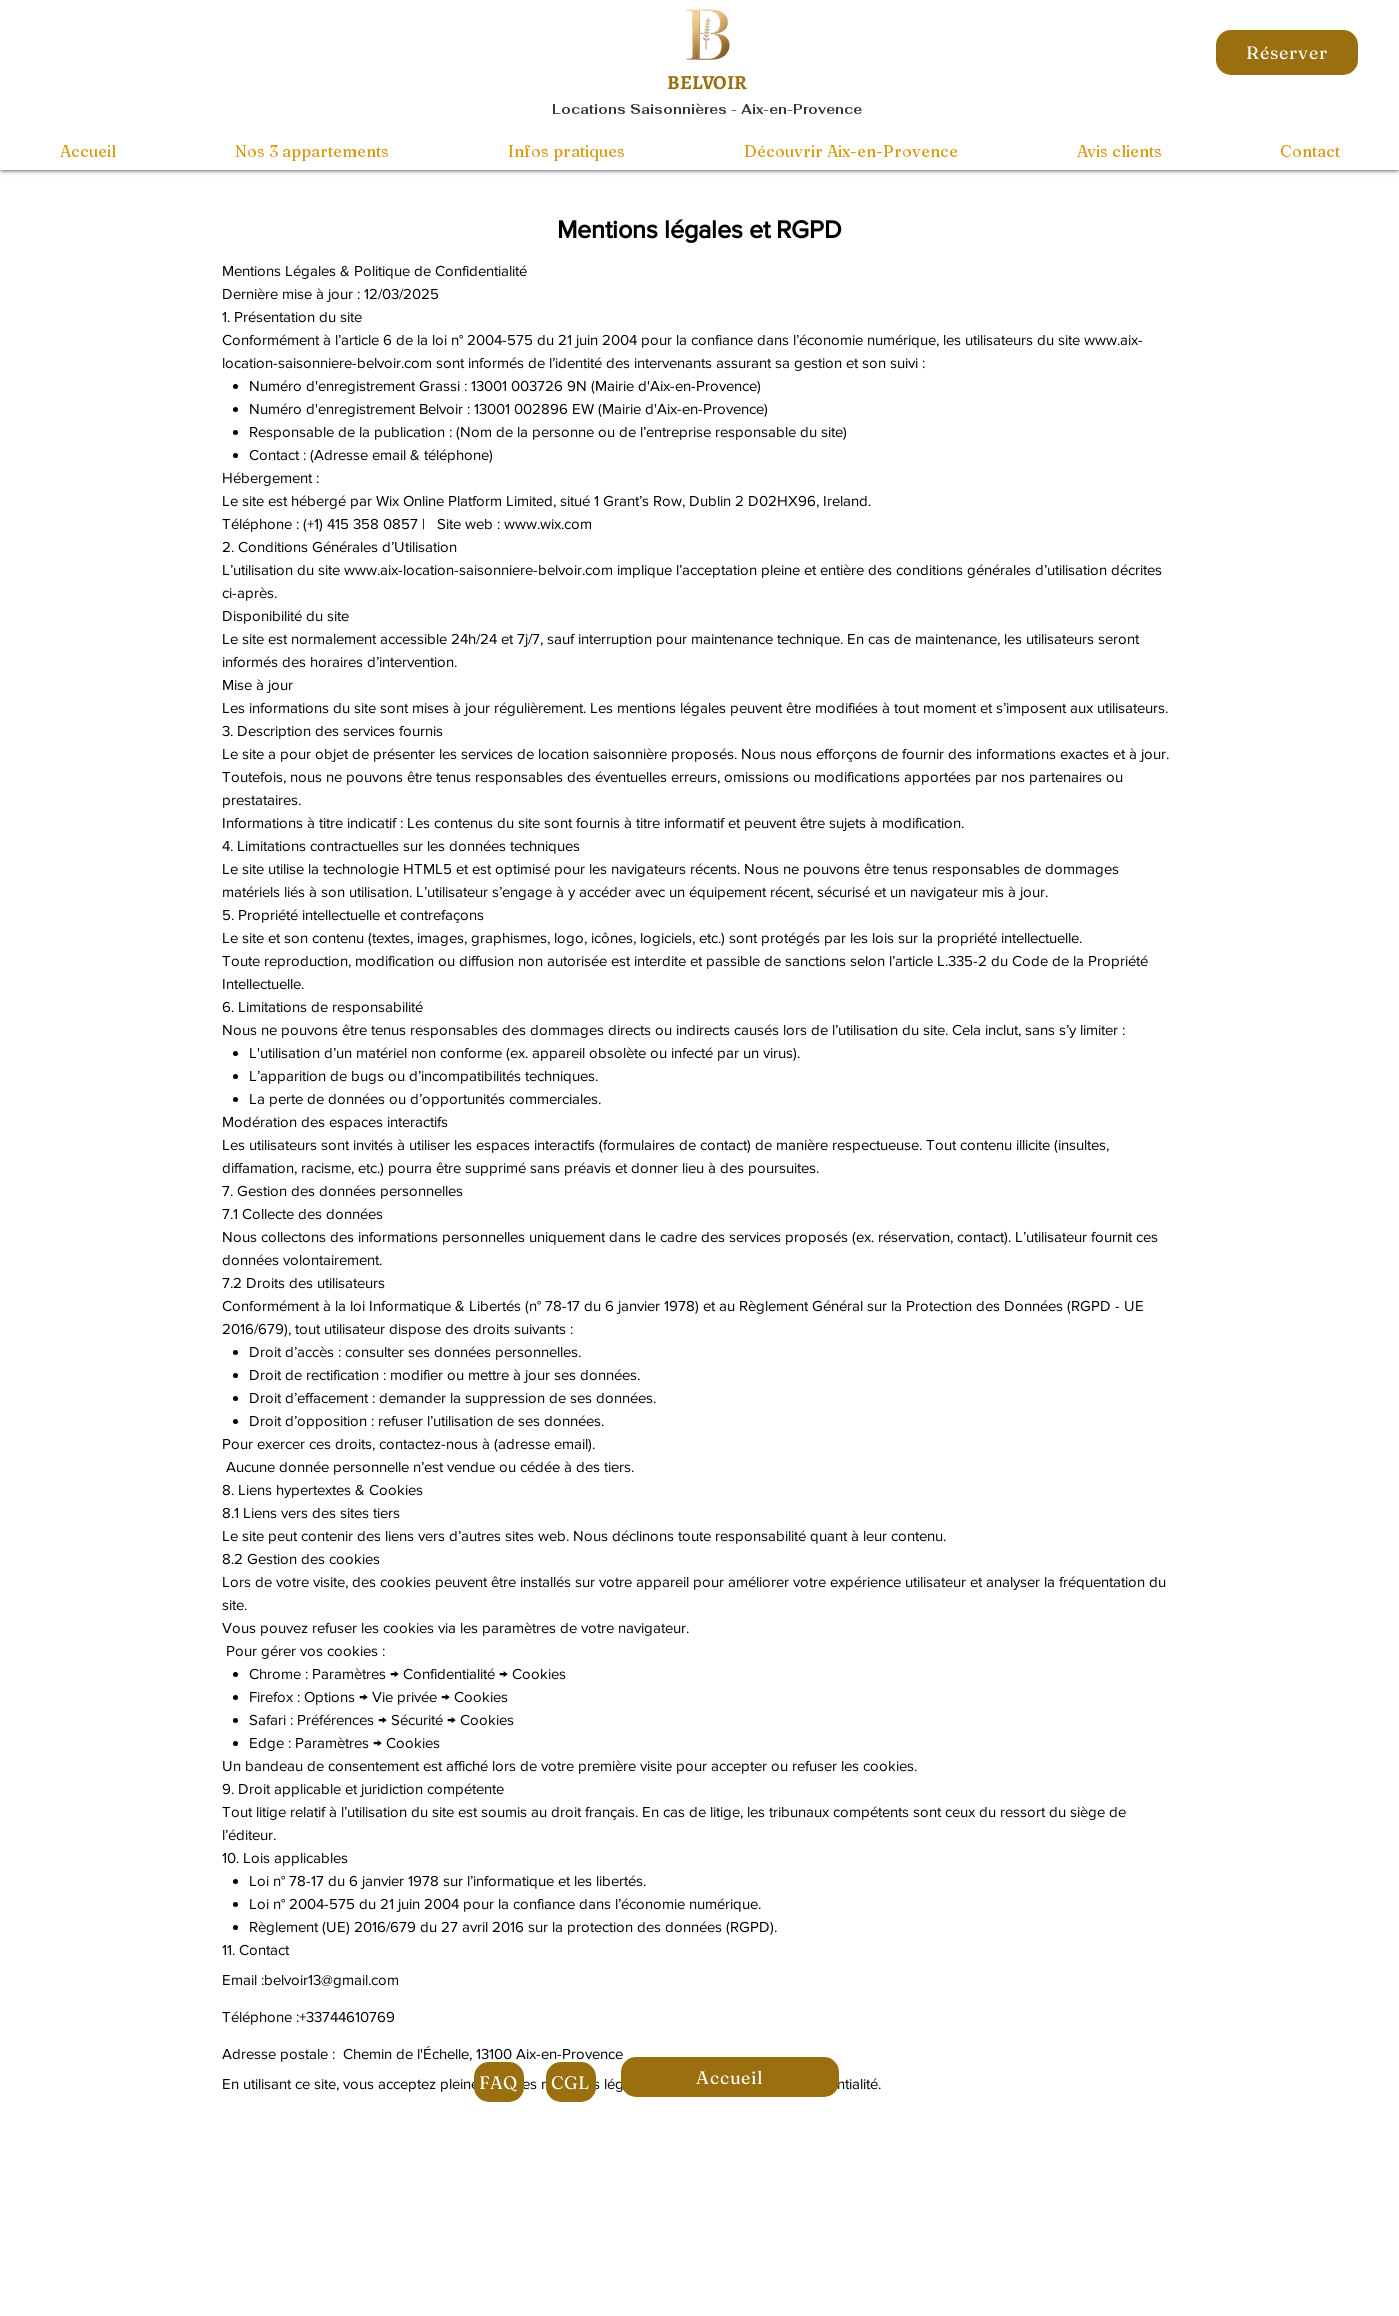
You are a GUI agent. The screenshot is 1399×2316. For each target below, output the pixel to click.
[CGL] (571, 2082)
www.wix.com (548, 523)
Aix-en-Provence (801, 109)
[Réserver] (1287, 52)
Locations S (596, 109)
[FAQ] (499, 2082)
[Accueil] (730, 2077)
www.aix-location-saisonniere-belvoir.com (478, 569)
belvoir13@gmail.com (331, 1979)
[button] (850, 151)
